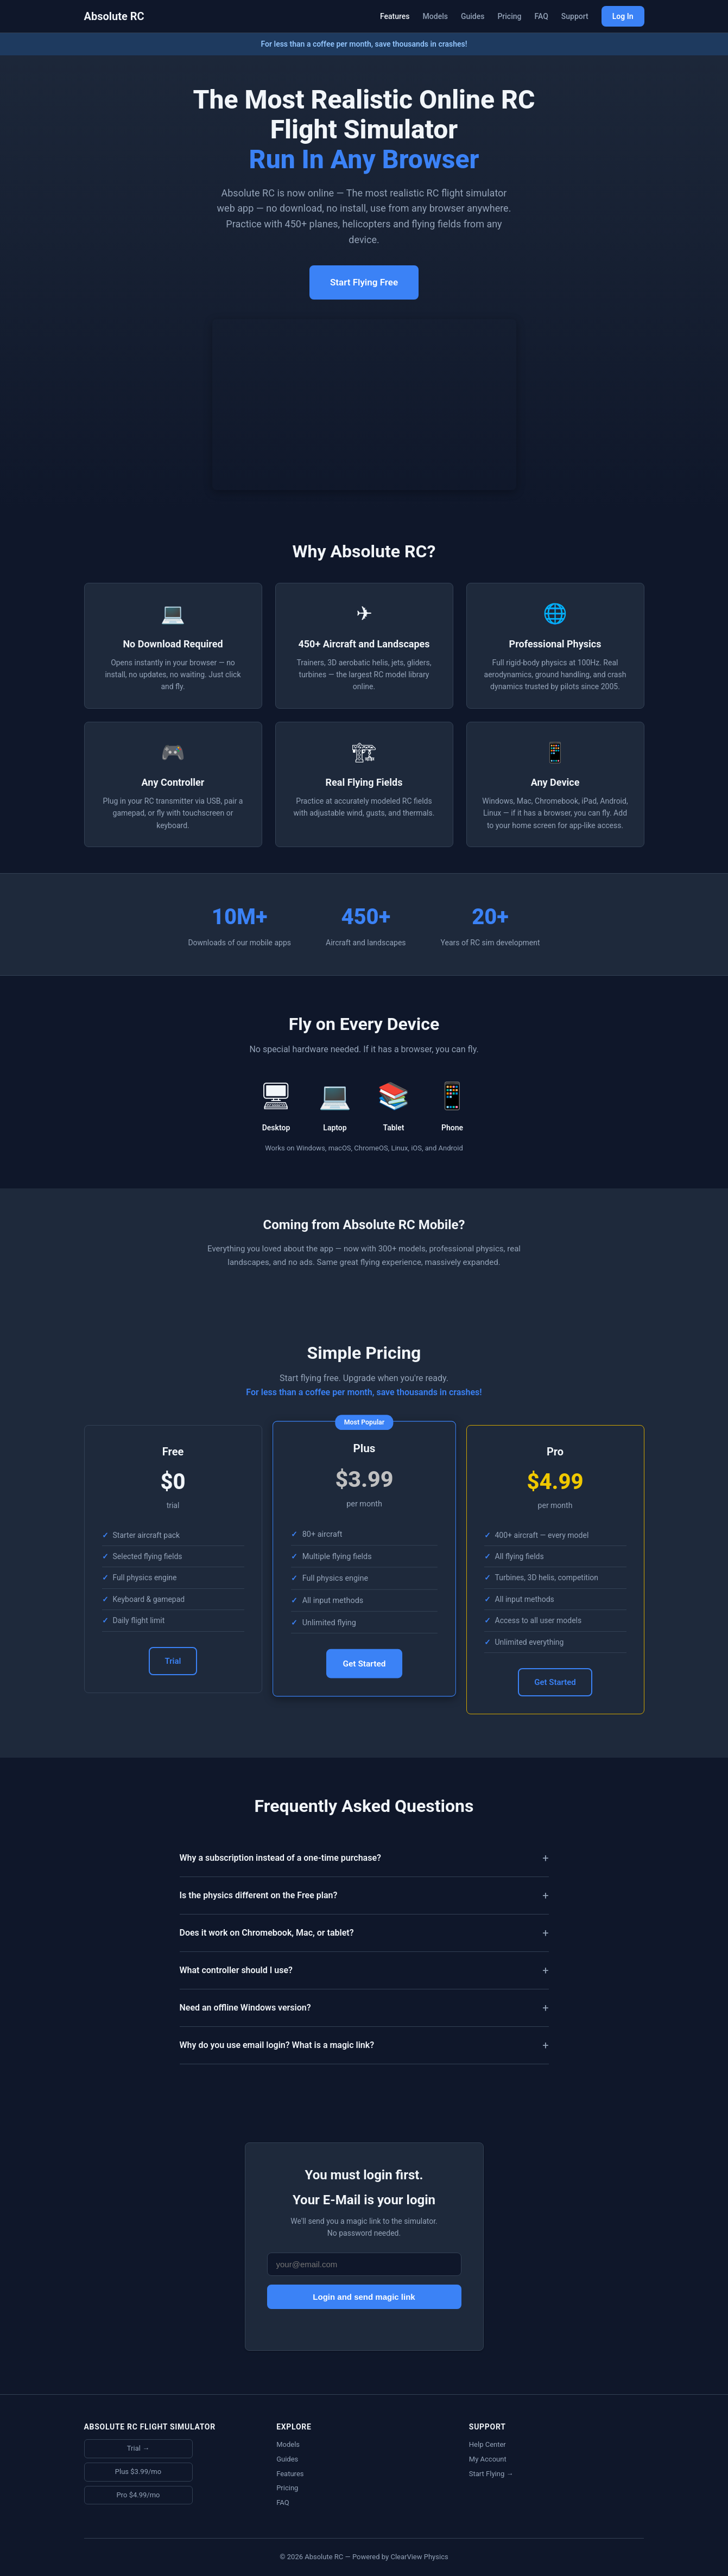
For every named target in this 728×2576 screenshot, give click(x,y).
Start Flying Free (364, 282)
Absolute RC (114, 16)
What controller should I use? (236, 1970)
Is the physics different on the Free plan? (259, 1895)
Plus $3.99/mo (138, 2471)
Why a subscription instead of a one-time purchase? (280, 1858)
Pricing (509, 16)
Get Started (364, 1664)
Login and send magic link (364, 2296)
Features (395, 16)
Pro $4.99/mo (138, 2495)
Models (435, 16)
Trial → (138, 2448)
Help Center (487, 2444)
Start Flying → (491, 2474)
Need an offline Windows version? (245, 2007)
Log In (623, 16)
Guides (472, 16)
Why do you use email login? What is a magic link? (277, 2045)
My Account (488, 2459)
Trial (173, 1661)
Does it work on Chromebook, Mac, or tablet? (267, 1933)
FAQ (541, 16)
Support (574, 16)
